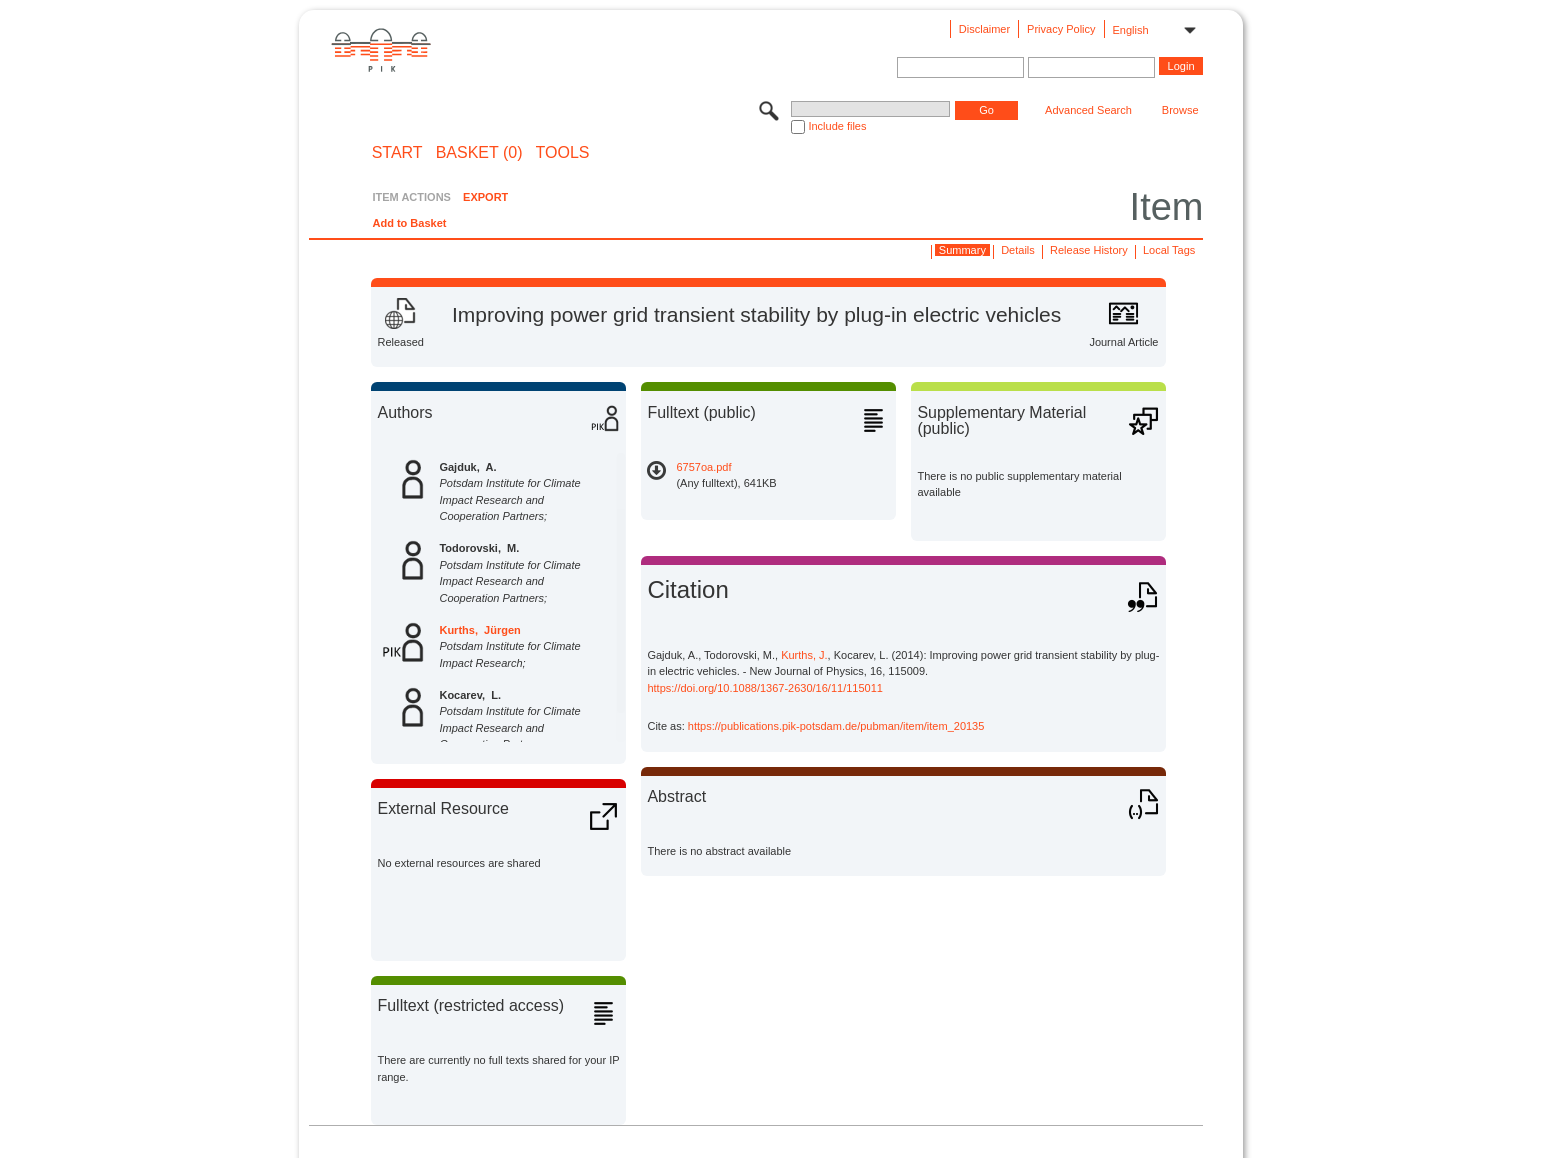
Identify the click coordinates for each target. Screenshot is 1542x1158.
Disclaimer (984, 29)
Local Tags (1169, 250)
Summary (962, 250)
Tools (563, 153)
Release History (1089, 250)
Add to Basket (409, 223)
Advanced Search (1088, 110)
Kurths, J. (804, 655)
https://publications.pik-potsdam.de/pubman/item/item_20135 (836, 726)
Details (1018, 250)
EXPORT (485, 197)
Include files (837, 126)
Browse (1180, 110)
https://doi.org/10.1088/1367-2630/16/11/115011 (764, 688)
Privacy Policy (1061, 29)
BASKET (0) (479, 153)
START (397, 153)
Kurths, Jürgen (479, 630)
